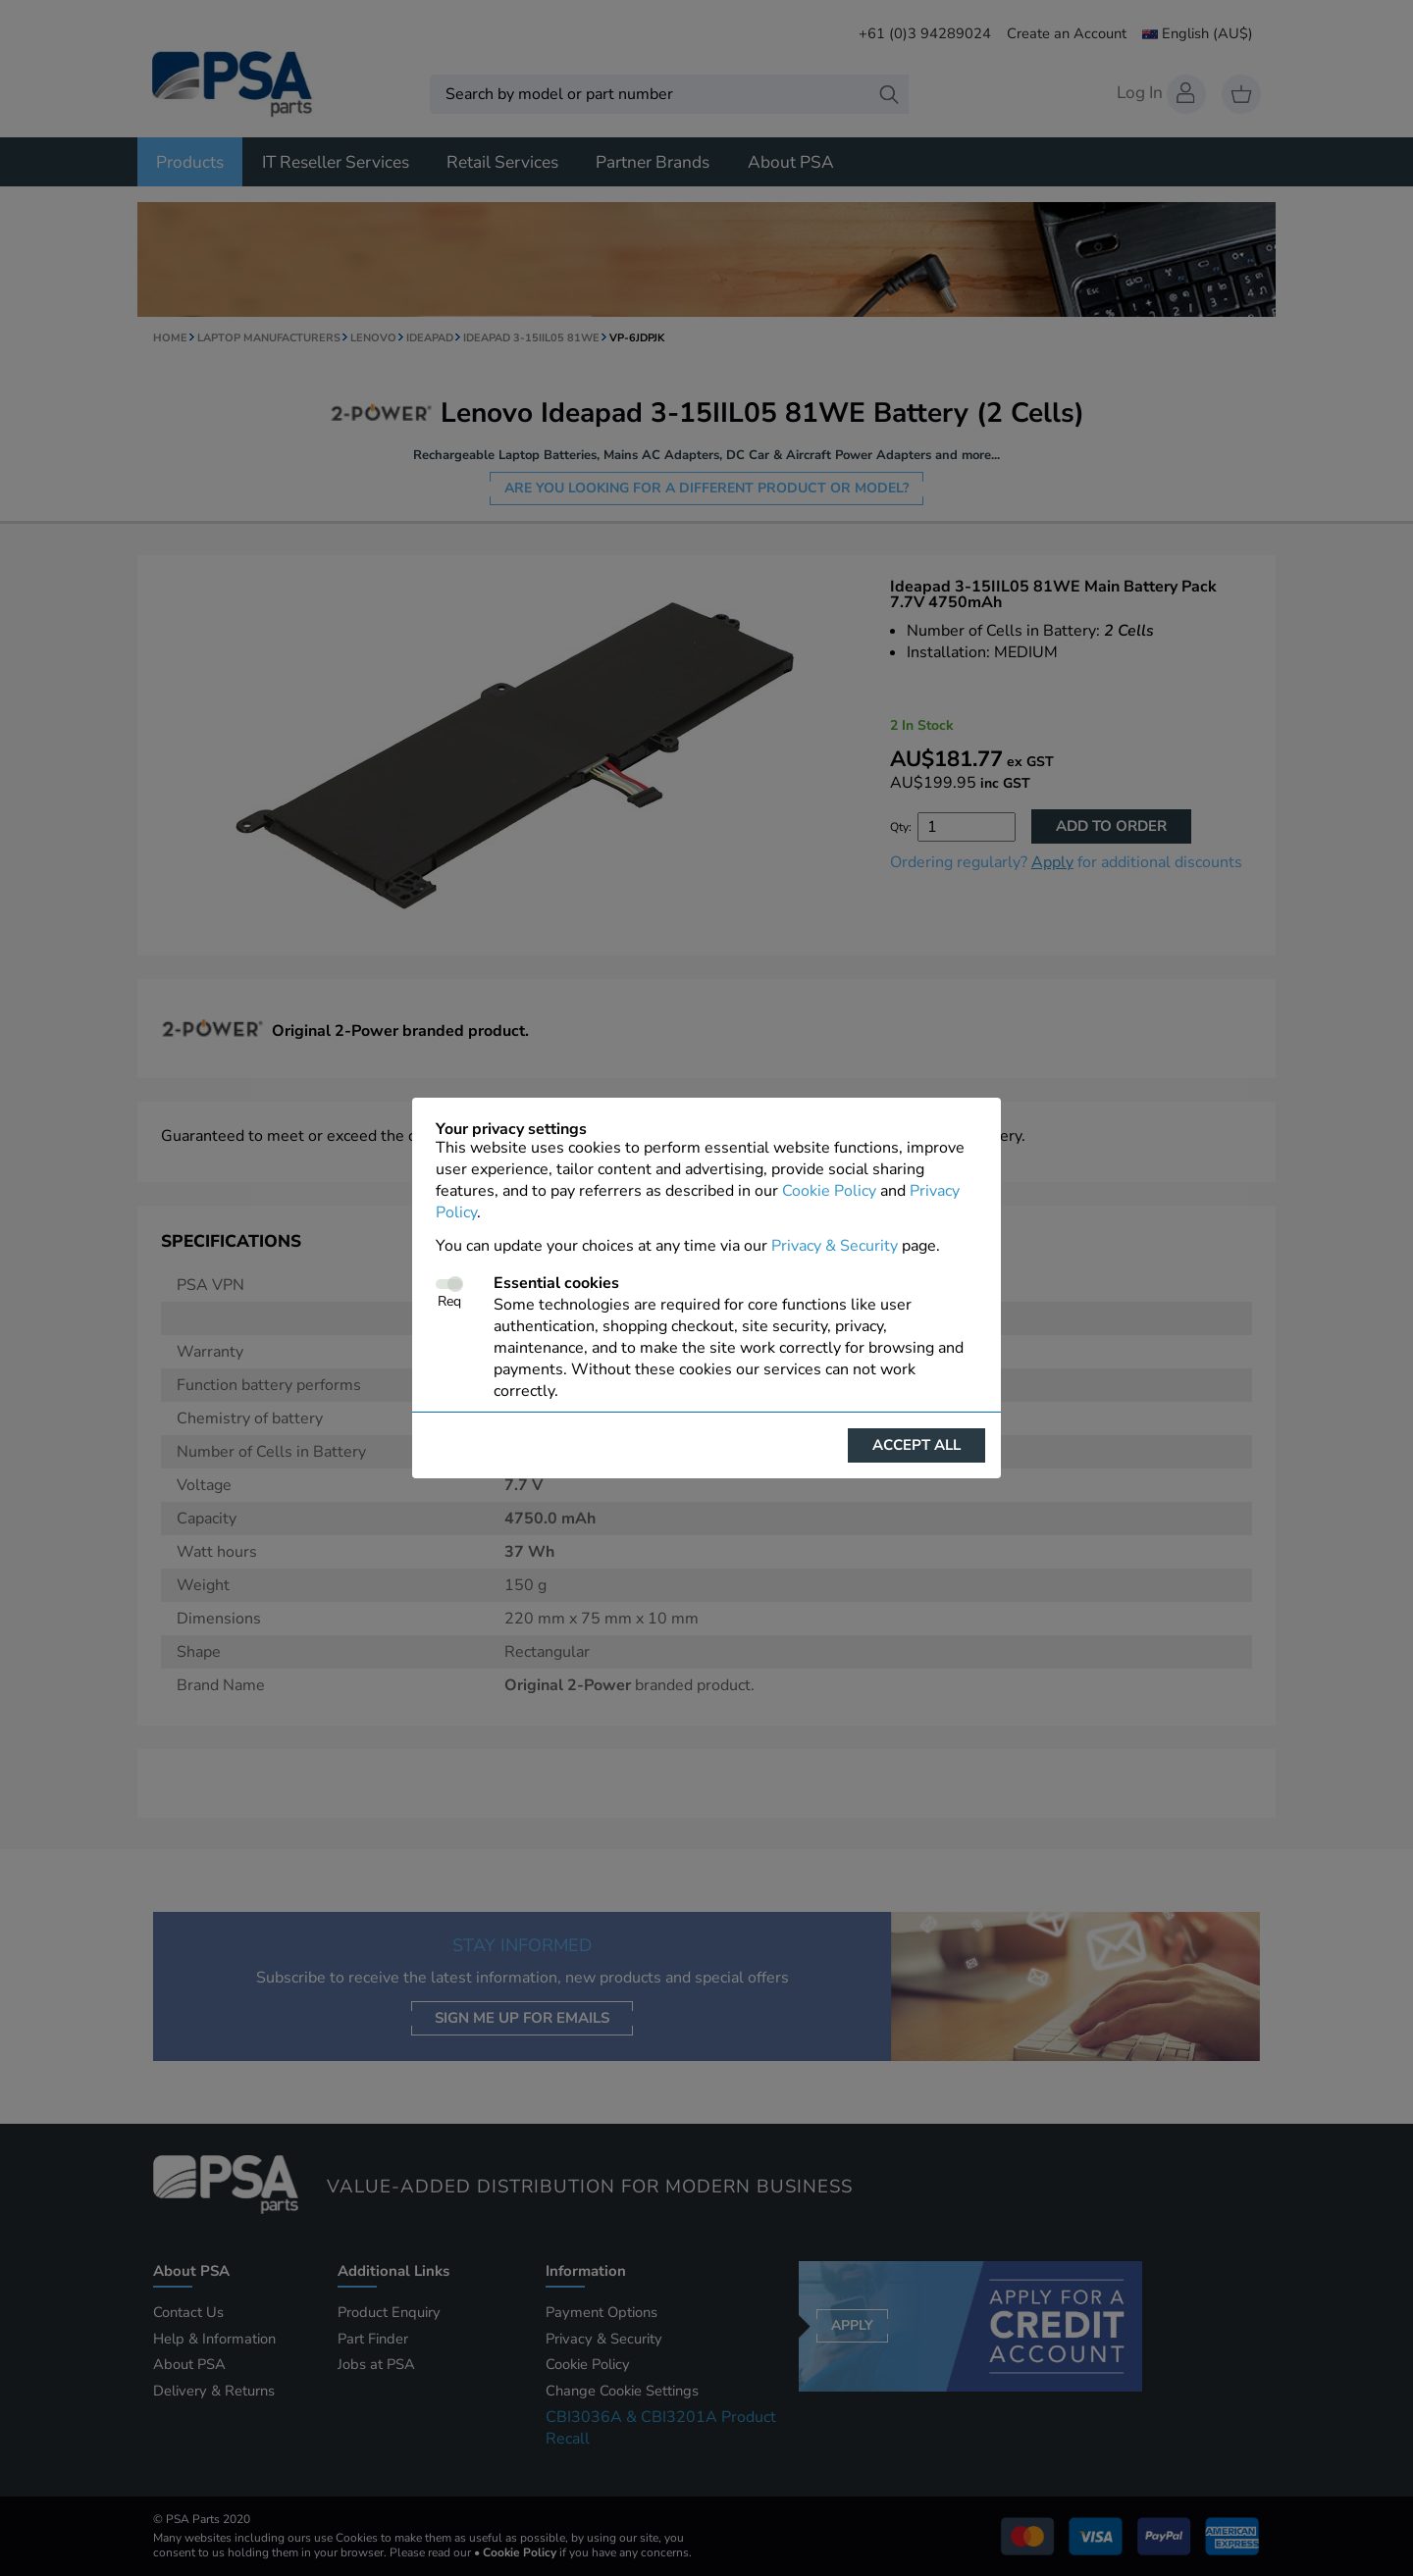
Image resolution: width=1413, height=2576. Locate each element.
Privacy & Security (834, 1246)
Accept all (916, 1445)
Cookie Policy (829, 1191)
